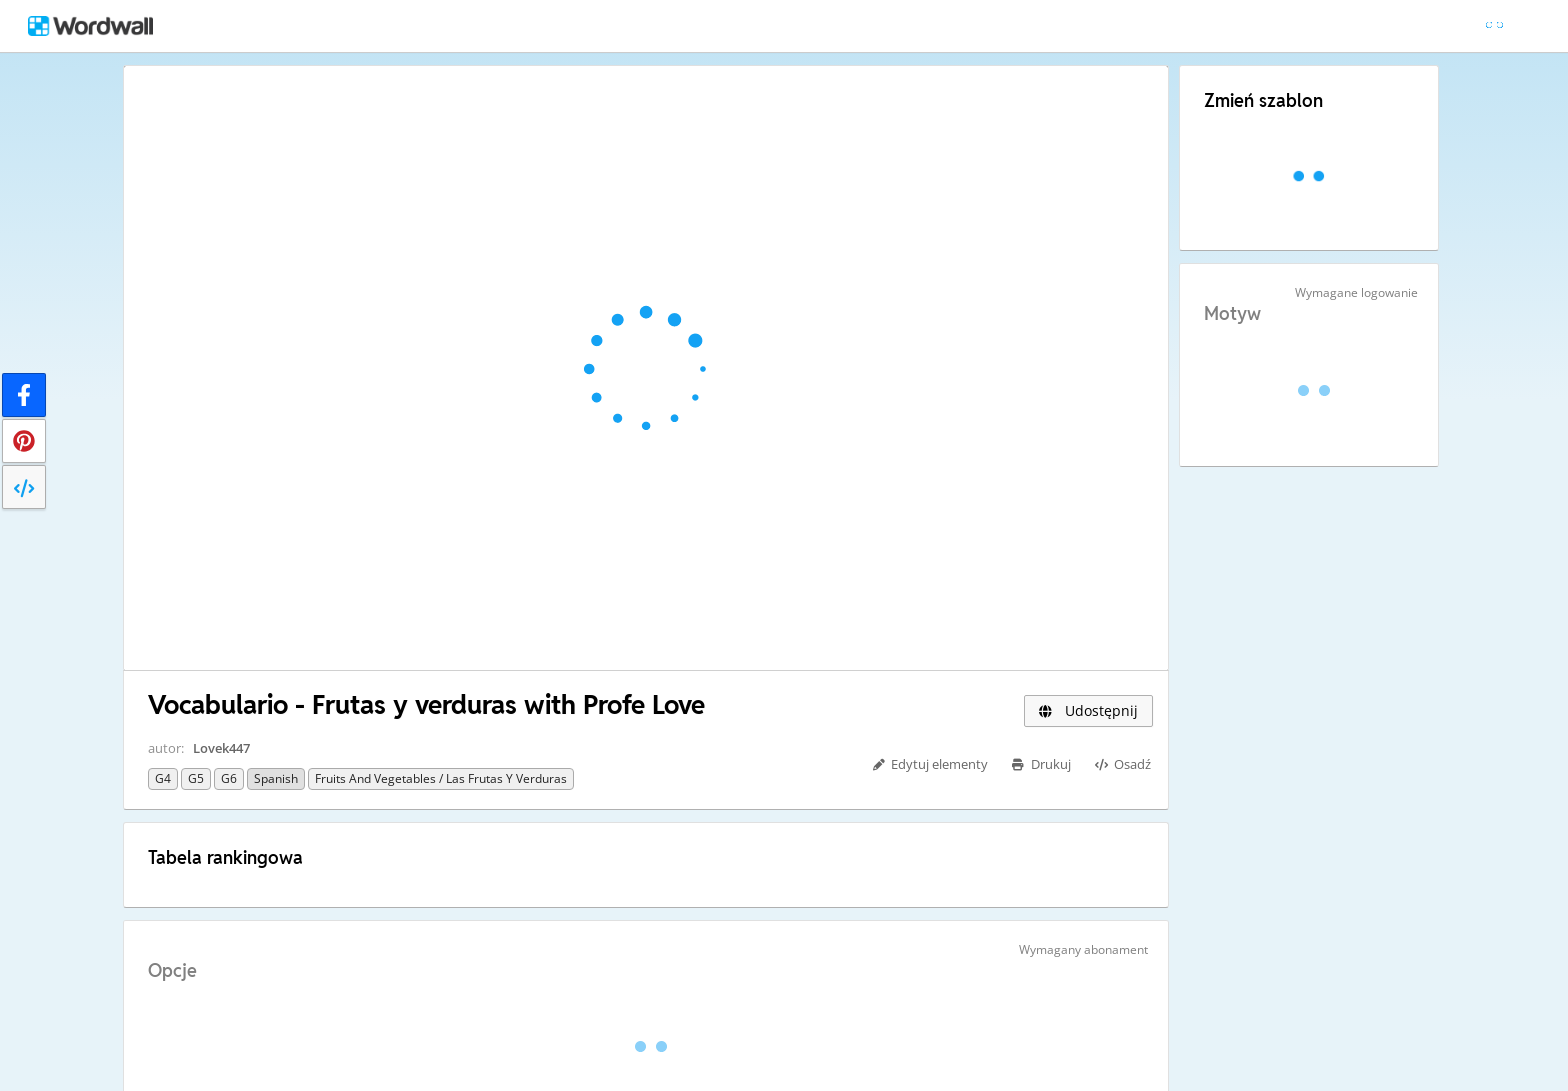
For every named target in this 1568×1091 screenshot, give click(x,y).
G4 (163, 778)
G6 (229, 778)
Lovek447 (221, 748)
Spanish (276, 778)
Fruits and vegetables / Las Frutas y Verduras (441, 778)
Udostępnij (1088, 710)
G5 (196, 778)
